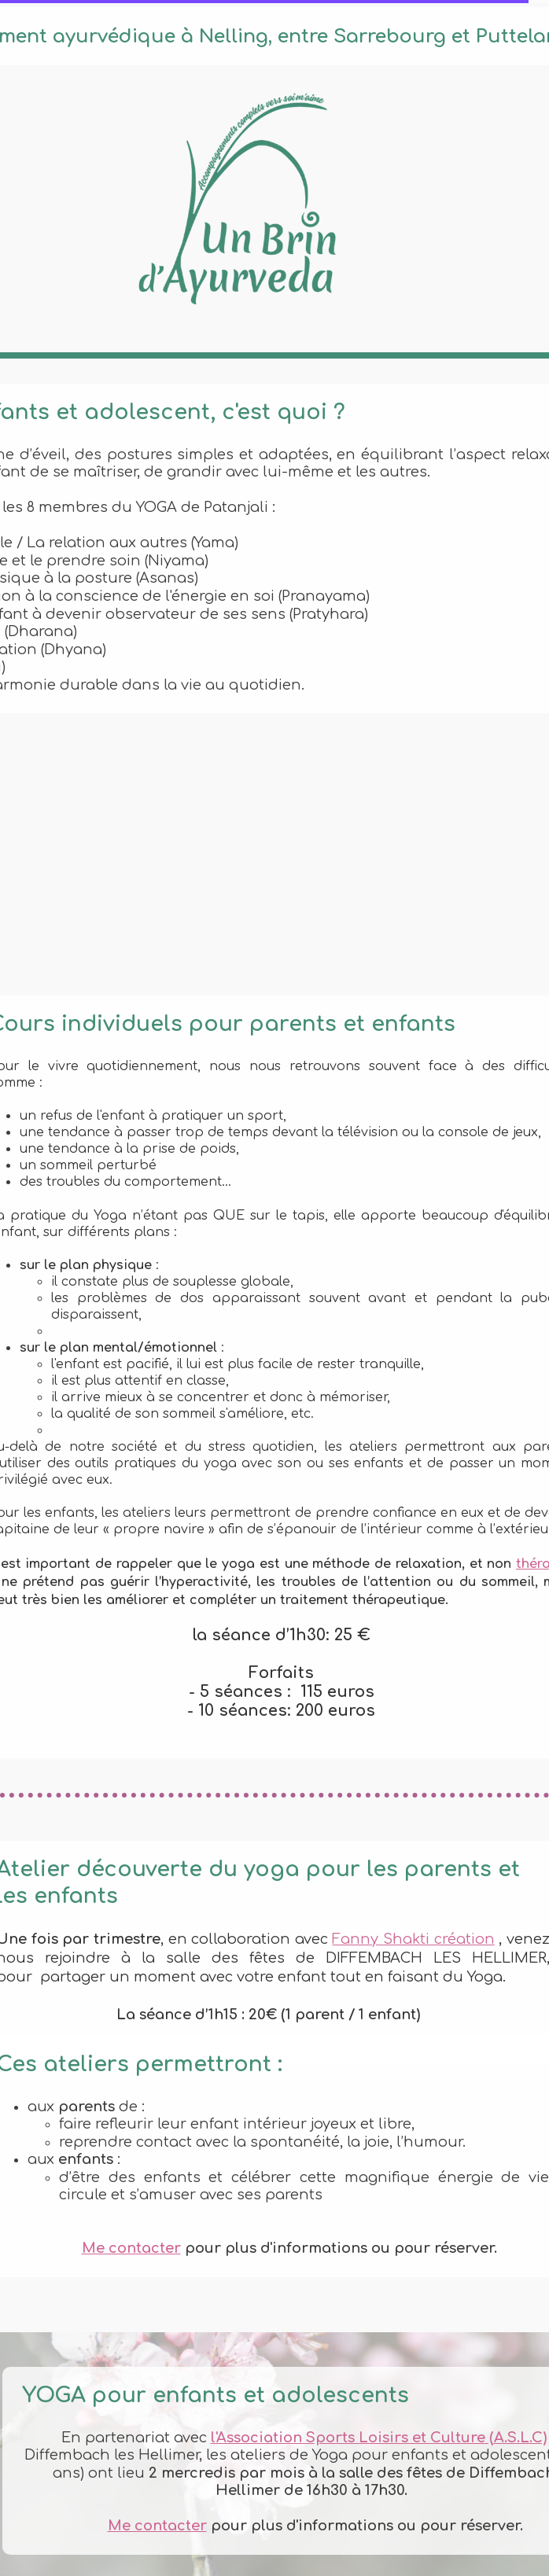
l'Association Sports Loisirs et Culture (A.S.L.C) (379, 2437)
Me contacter (131, 2248)
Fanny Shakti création (413, 1939)
